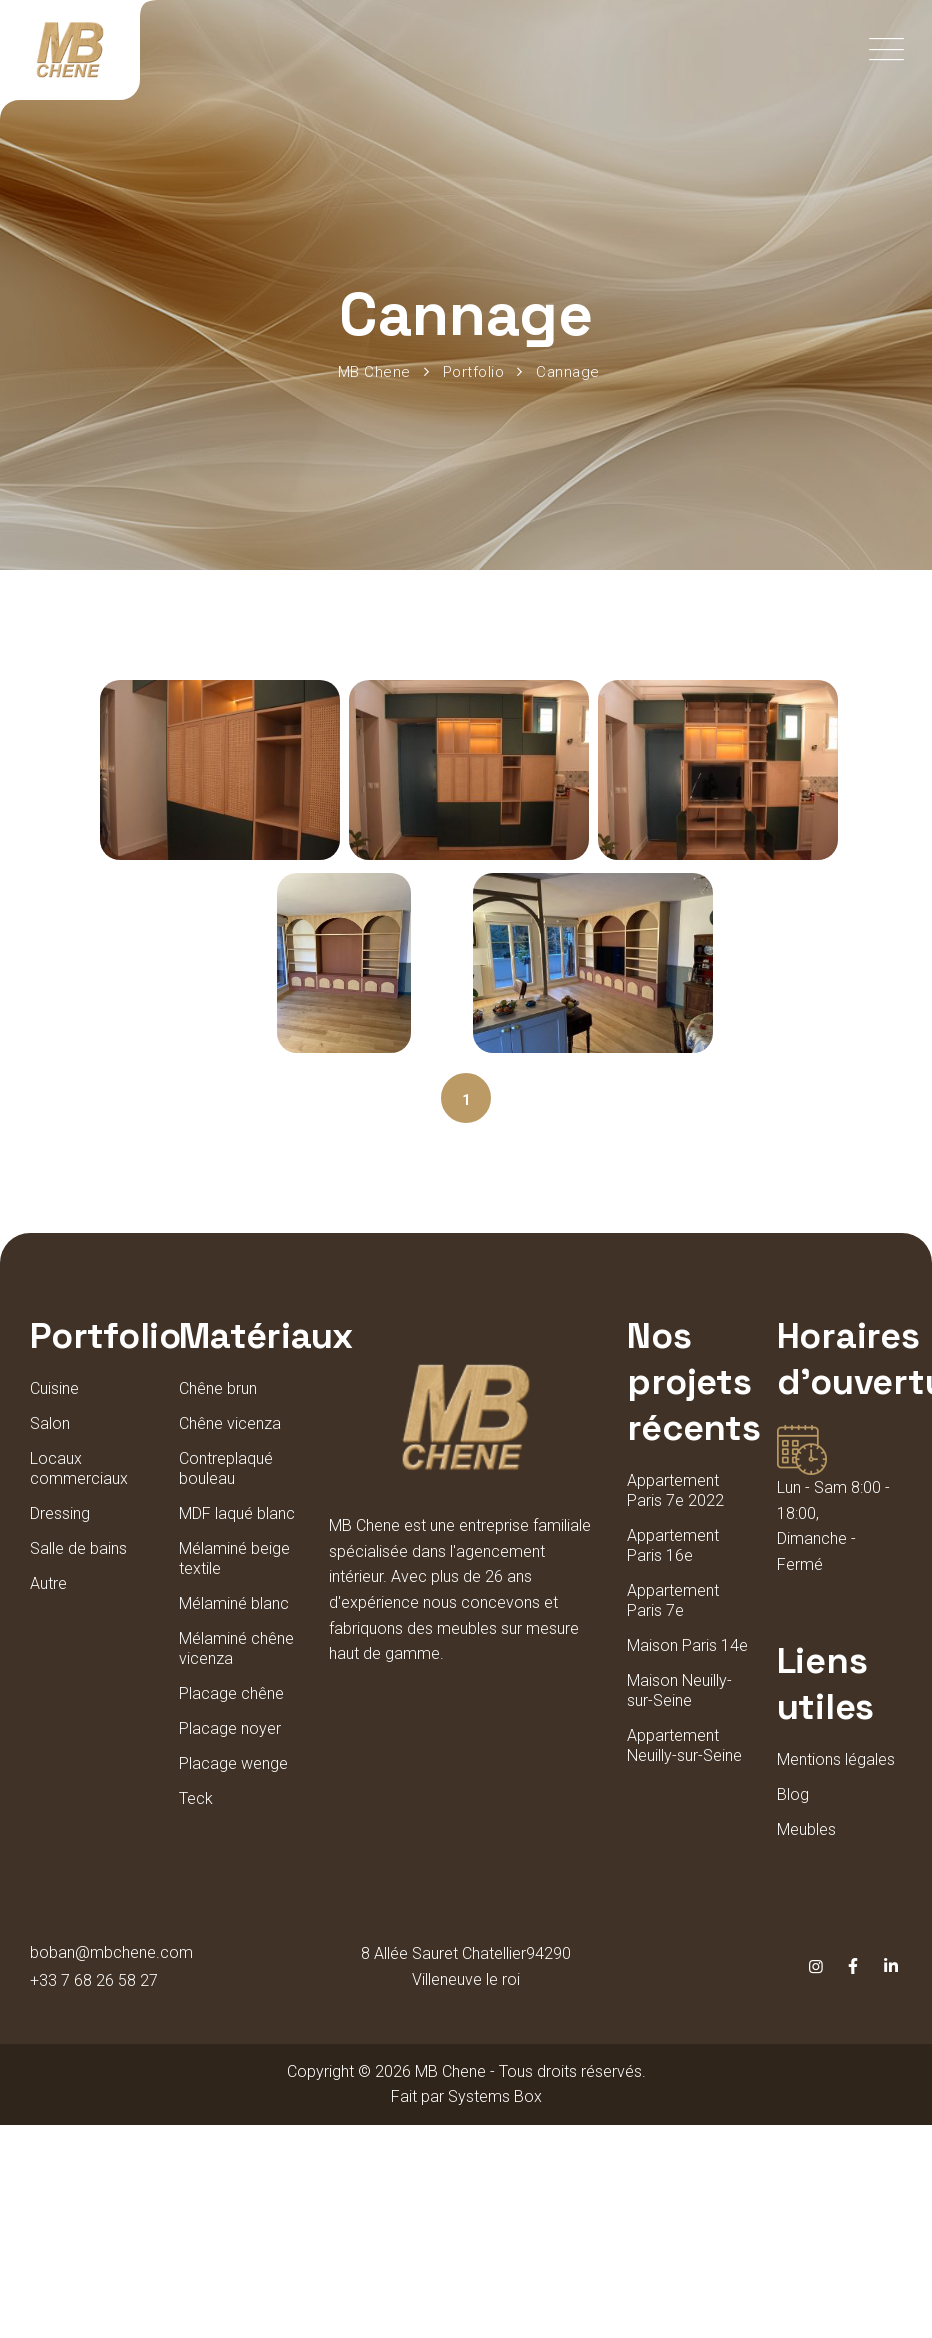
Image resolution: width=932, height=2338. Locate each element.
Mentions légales (836, 1759)
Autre (48, 1583)
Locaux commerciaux (79, 1468)
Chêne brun (218, 1388)
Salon (50, 1423)
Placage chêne (231, 1693)
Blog (793, 1794)
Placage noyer (230, 1728)
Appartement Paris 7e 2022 (675, 1490)
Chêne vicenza (230, 1423)
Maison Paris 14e (687, 1645)
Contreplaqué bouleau (226, 1468)
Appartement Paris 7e (673, 1600)
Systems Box (495, 2096)
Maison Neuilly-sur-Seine (679, 1690)
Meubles (806, 1829)
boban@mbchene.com (111, 1952)
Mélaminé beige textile (234, 1558)
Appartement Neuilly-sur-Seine (684, 1745)
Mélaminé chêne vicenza (236, 1648)
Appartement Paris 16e (673, 1545)
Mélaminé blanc (234, 1603)
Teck (196, 1798)
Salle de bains (78, 1548)
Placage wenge (233, 1763)
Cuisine (54, 1388)
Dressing (60, 1513)
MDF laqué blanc (237, 1513)
